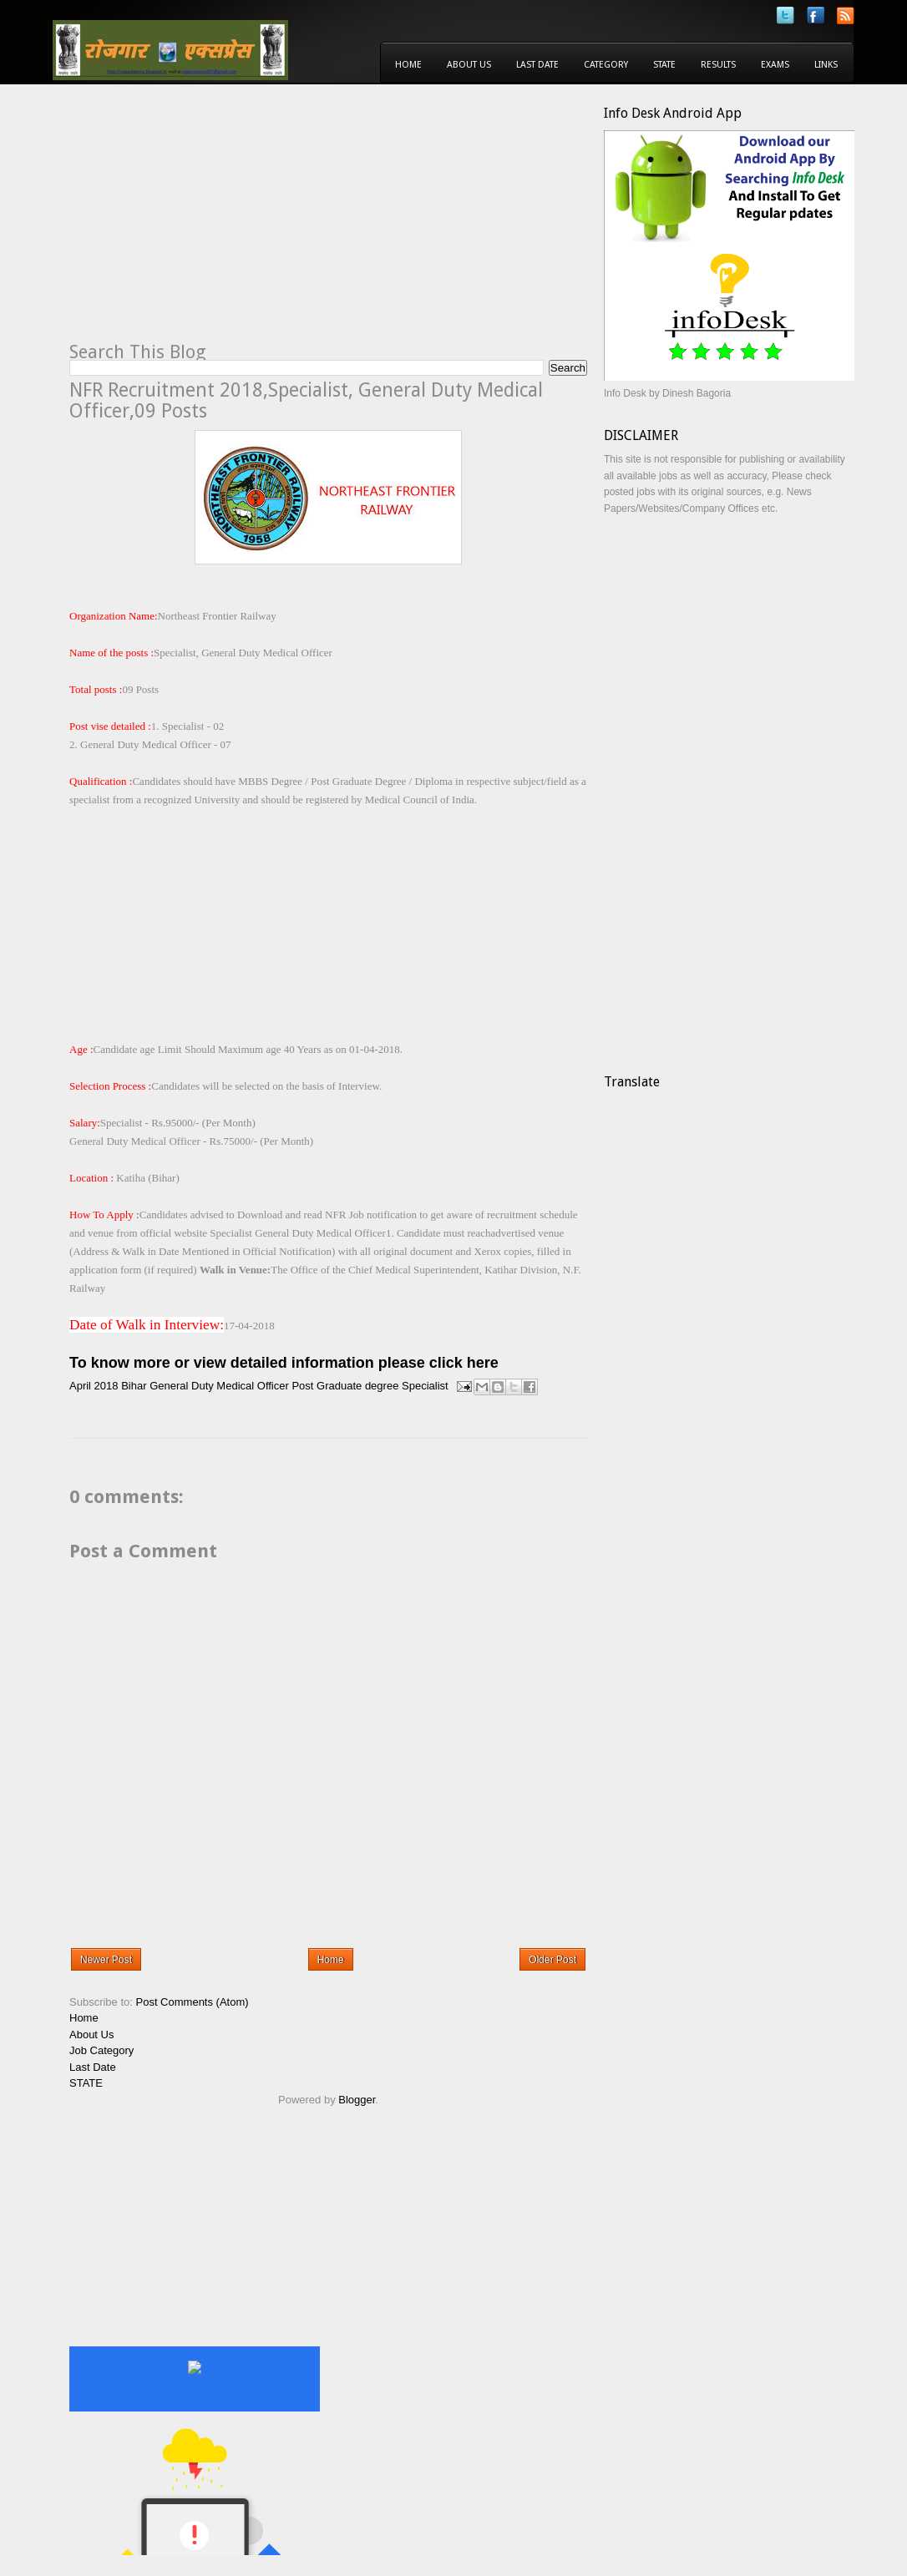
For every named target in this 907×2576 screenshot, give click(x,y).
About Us (469, 64)
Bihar (133, 1385)
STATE (86, 2083)
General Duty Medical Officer (219, 1385)
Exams (775, 64)
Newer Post (106, 1960)
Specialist (425, 1385)
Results (718, 64)
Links (826, 64)
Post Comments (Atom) (192, 2002)
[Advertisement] (209, 222)
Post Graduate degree (344, 1385)
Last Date (537, 64)
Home (408, 64)
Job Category (101, 2050)
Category (606, 64)
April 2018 (94, 1385)
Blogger (356, 2099)
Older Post (552, 1960)
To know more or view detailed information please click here (284, 1362)
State (664, 64)
